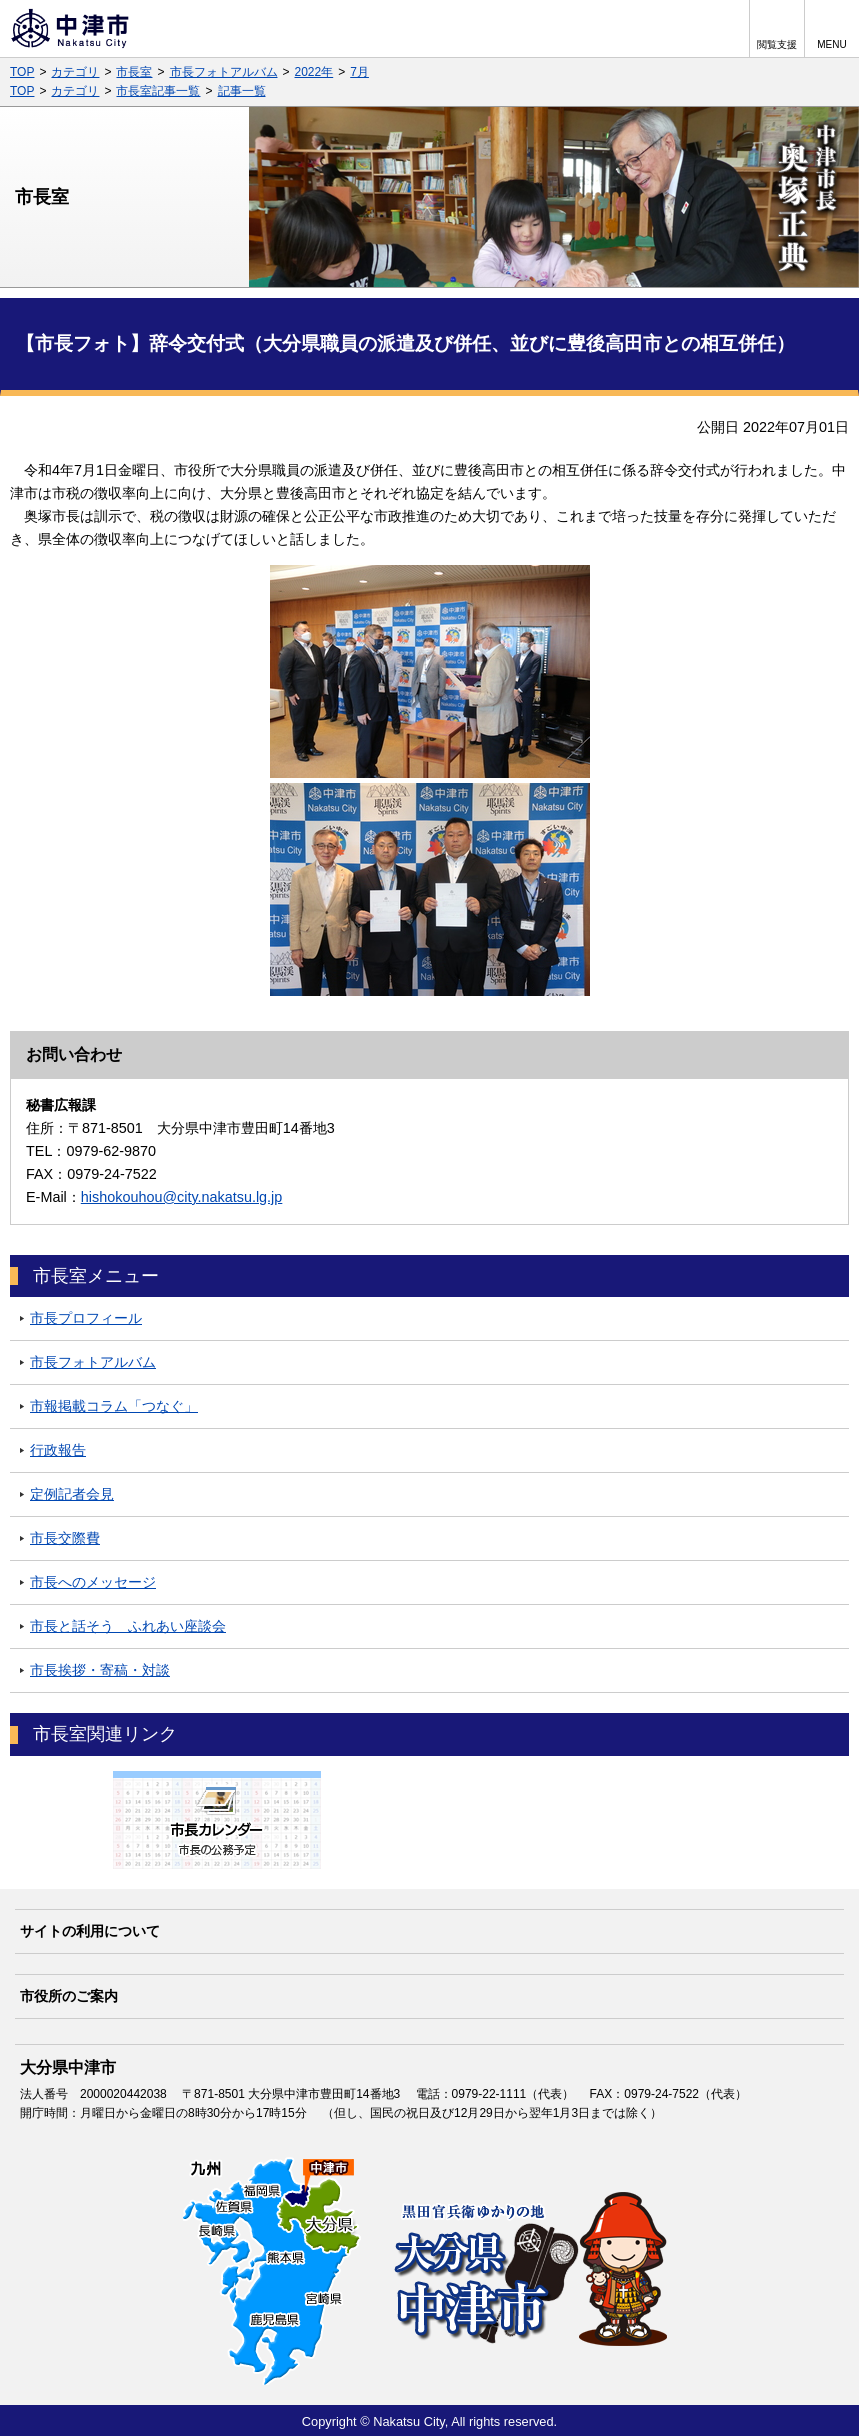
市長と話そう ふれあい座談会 (128, 1626)
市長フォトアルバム (224, 72)
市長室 (134, 72)
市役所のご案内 (69, 1996)
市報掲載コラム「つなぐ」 (114, 1406)
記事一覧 (242, 91)
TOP (22, 72)
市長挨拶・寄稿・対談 (100, 1670)
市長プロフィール (86, 1318)
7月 (359, 72)
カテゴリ (75, 72)
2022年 (314, 72)
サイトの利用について (90, 1931)
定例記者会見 (72, 1494)
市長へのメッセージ (93, 1582)
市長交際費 (65, 1538)
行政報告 (58, 1450)
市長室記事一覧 (158, 91)
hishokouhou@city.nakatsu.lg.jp (182, 1197)
